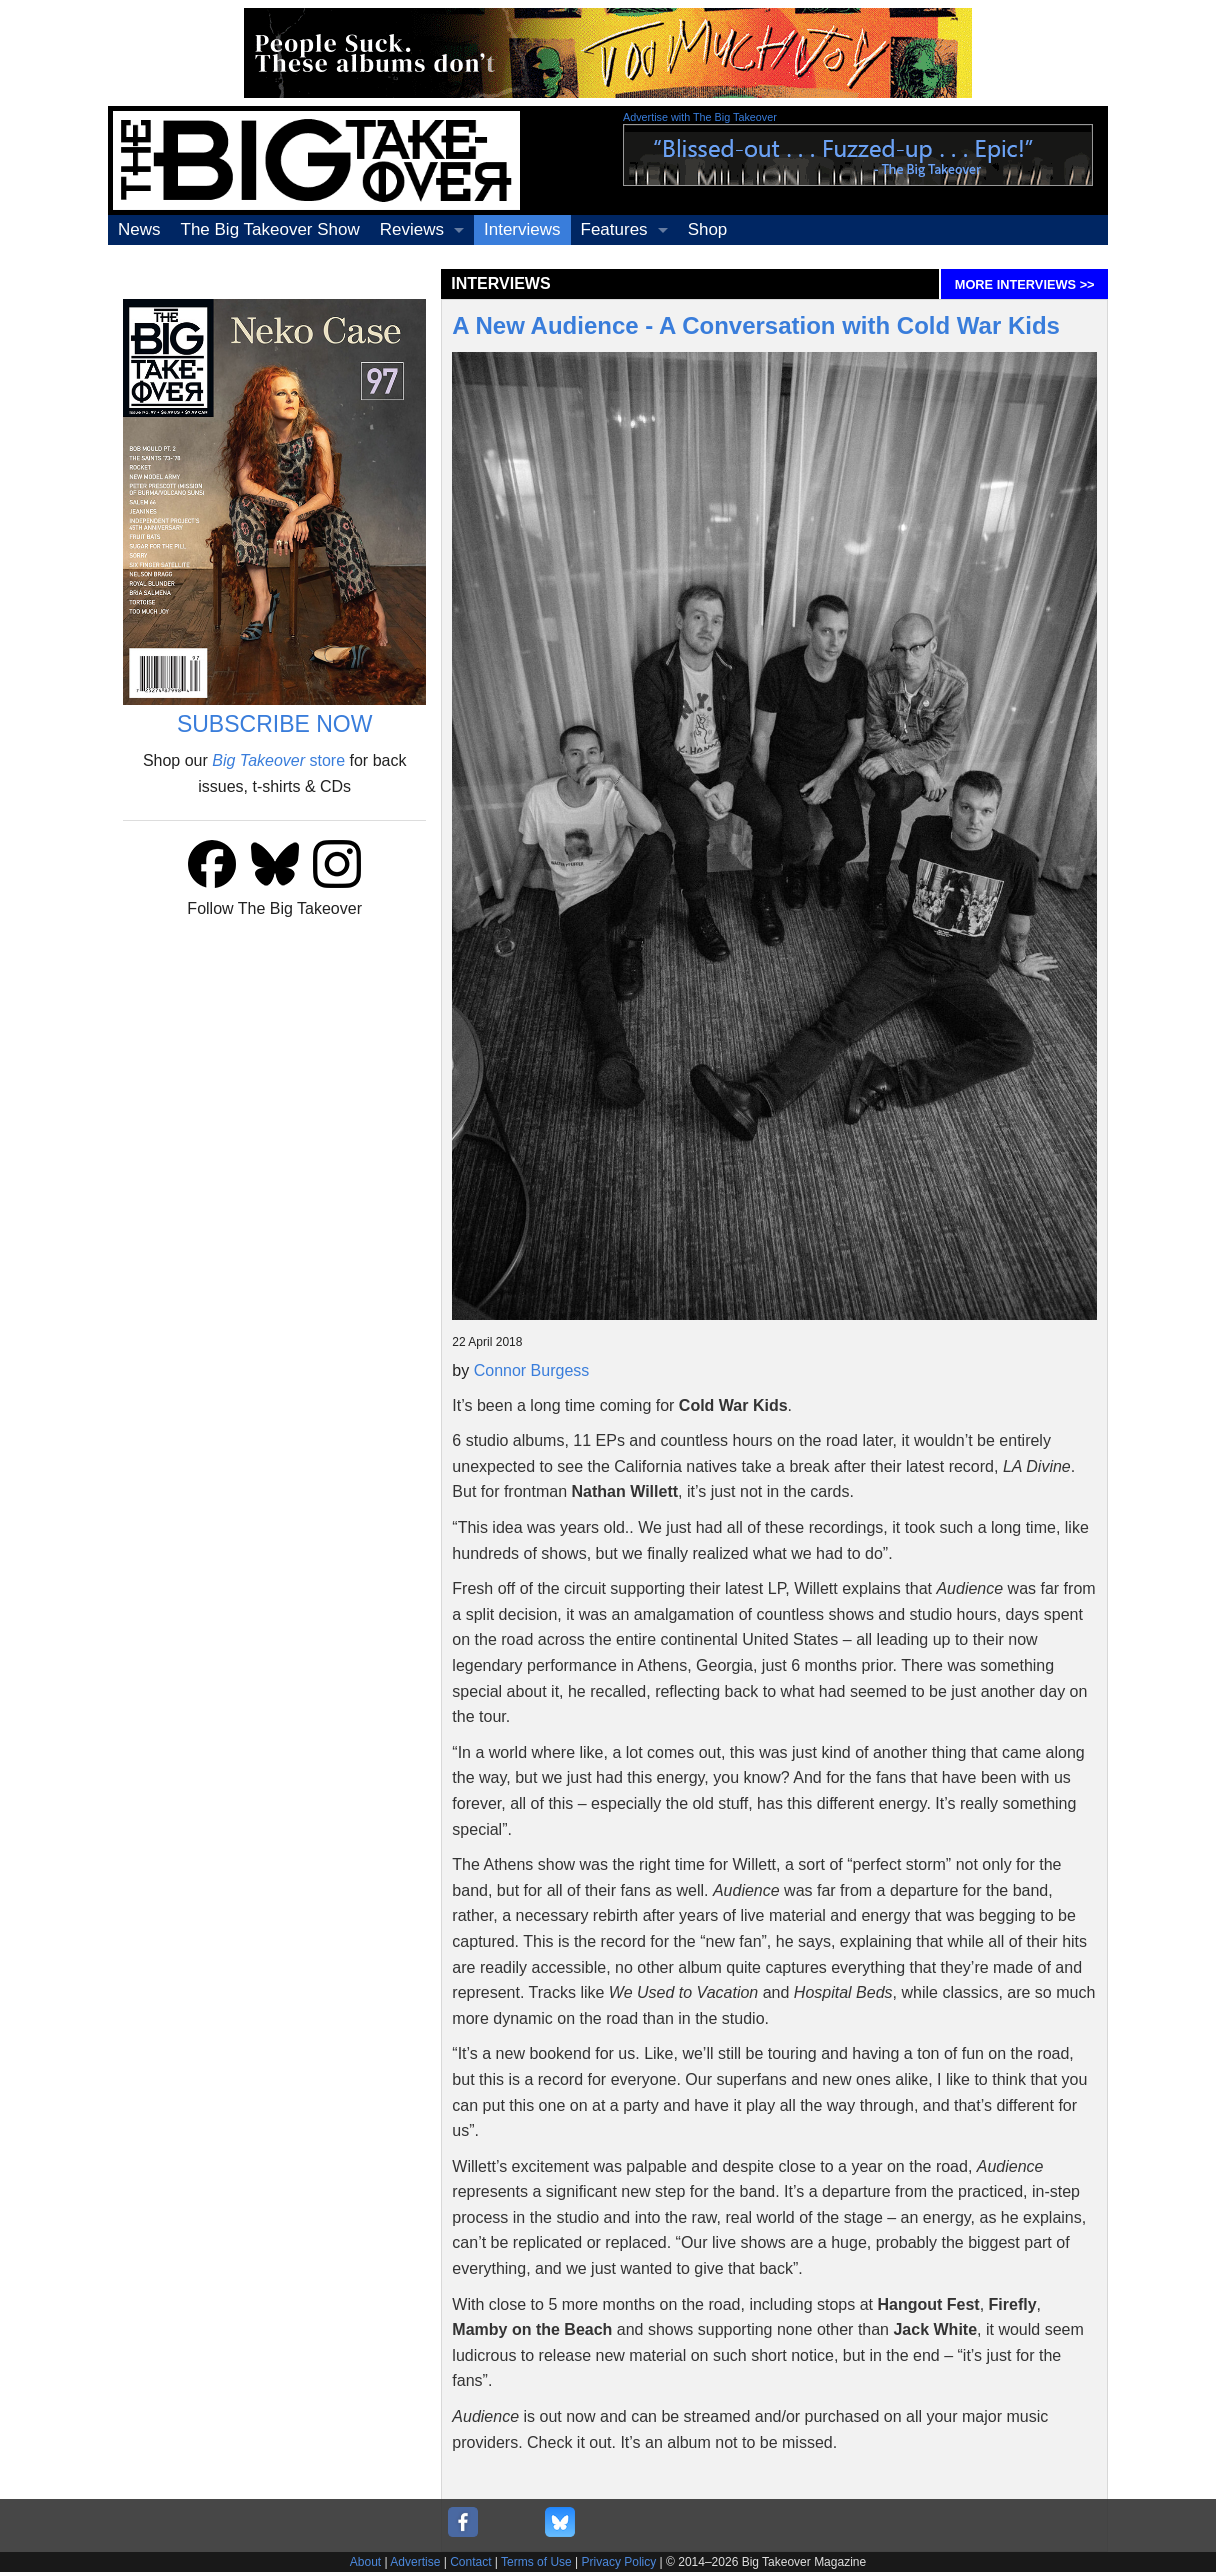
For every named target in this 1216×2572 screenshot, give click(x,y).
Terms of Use (536, 2562)
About (365, 2562)
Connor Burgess (532, 1370)
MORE (1025, 284)
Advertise (415, 2562)
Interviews (522, 229)
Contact (470, 2562)
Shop (708, 229)
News (139, 229)
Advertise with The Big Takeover (700, 117)
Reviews (412, 229)
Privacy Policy (619, 2562)
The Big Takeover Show (270, 229)
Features (614, 229)
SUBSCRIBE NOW (275, 724)
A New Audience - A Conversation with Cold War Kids (756, 325)
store (278, 760)
